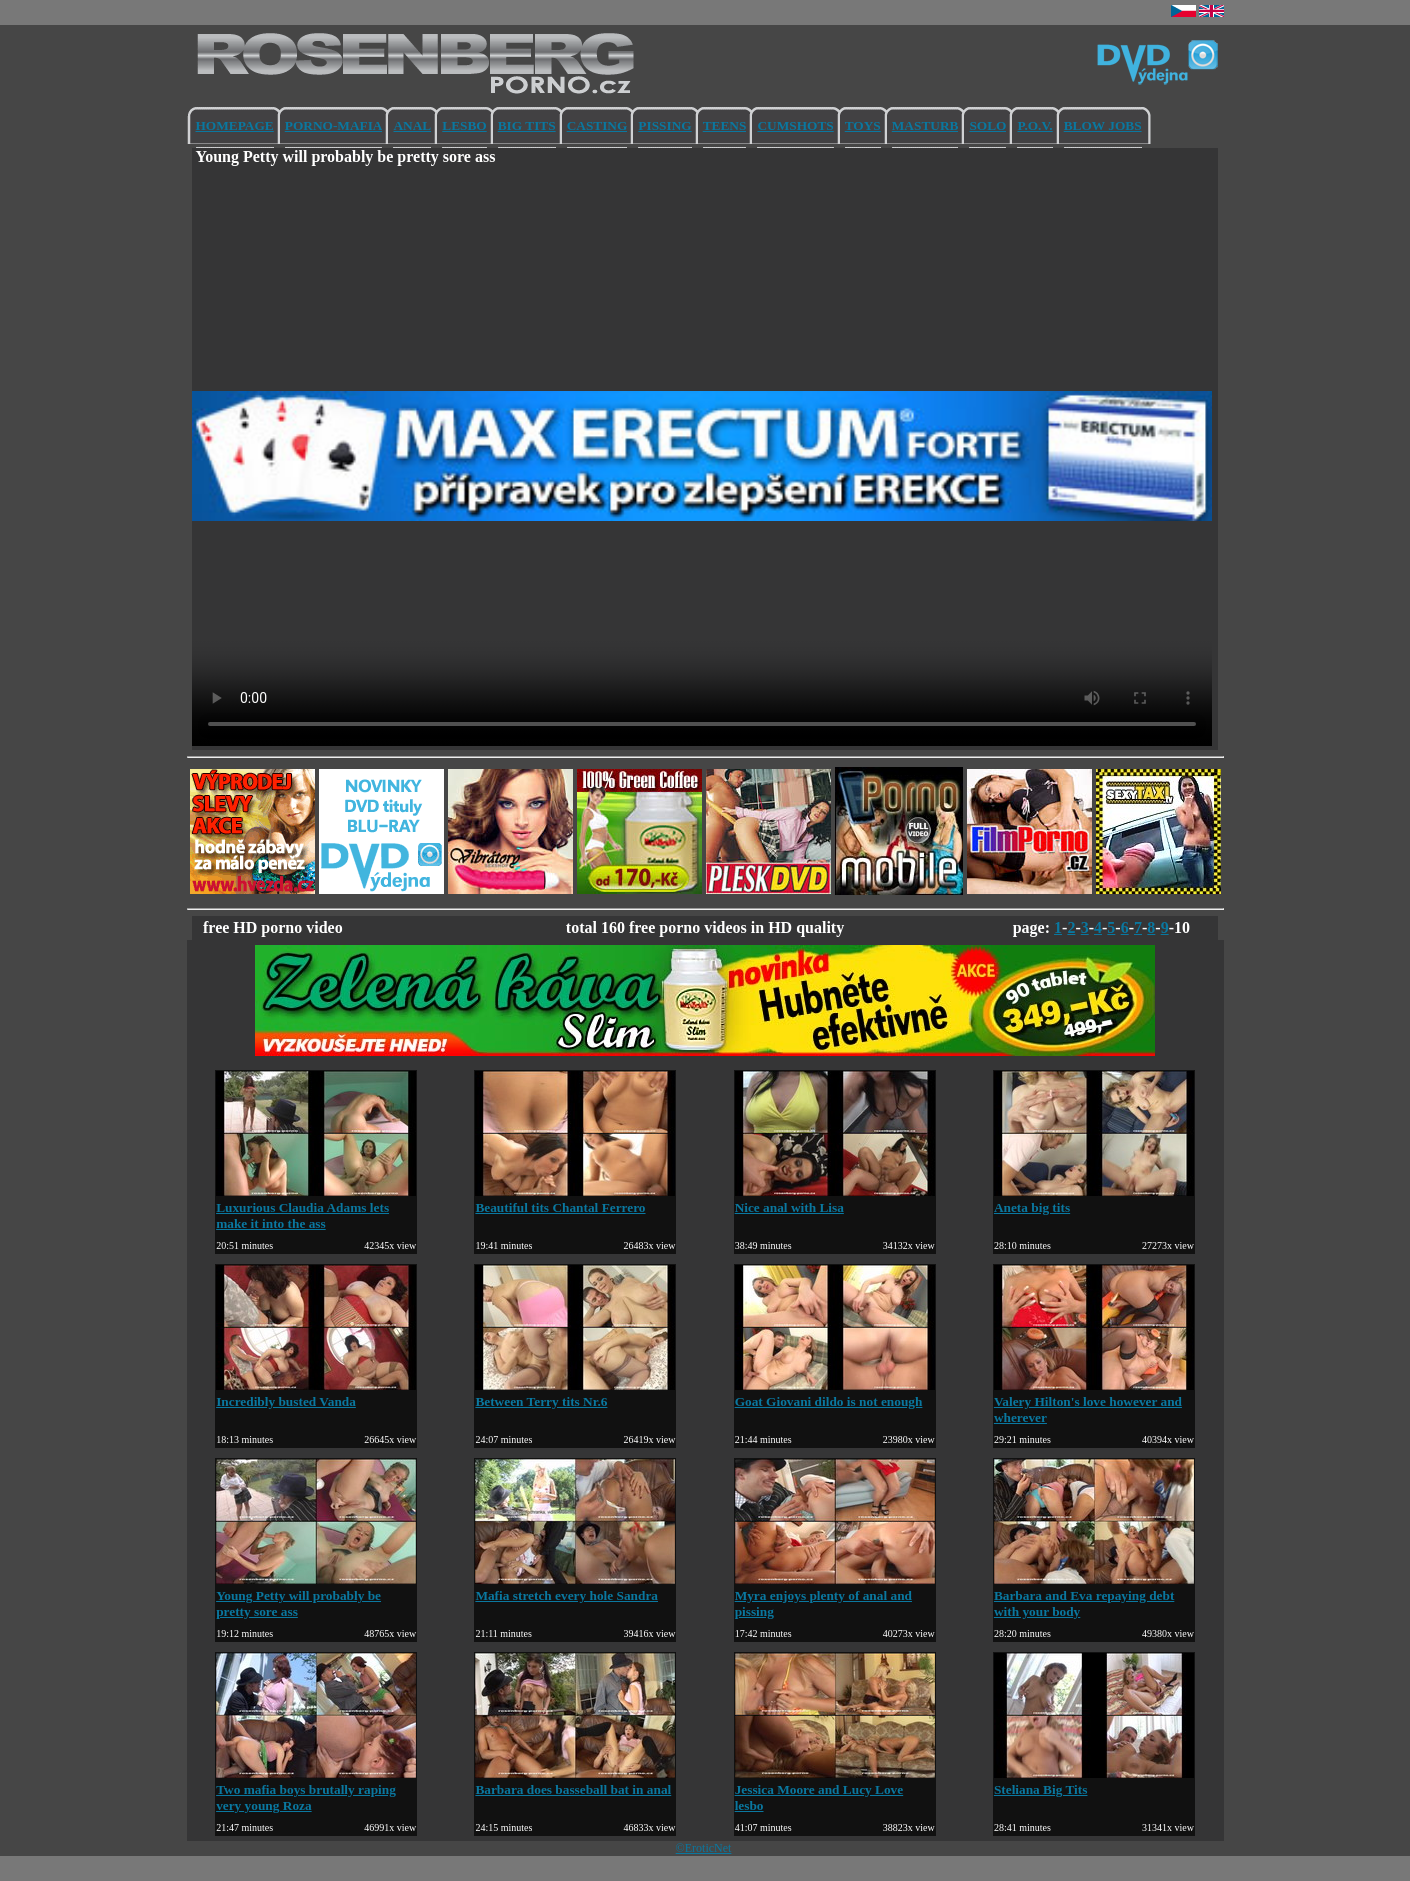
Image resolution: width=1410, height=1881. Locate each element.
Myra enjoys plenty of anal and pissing (835, 1595)
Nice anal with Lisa (835, 1199)
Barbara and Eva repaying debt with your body (1094, 1595)
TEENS (725, 125)
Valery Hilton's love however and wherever (1094, 1401)
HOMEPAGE (235, 125)
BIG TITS (527, 125)
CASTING (597, 125)
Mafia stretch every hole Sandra (575, 1587)
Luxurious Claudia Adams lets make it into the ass (316, 1207)
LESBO (464, 125)
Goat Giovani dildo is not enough (835, 1393)
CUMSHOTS (795, 125)
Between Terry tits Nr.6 (575, 1393)
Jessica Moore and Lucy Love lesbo (835, 1789)
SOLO (987, 125)
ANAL (412, 125)
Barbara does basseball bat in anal (575, 1781)
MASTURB (925, 125)
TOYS (863, 125)
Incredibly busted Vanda (316, 1393)
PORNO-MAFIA (334, 125)
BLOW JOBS (1103, 125)
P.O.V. (1034, 125)
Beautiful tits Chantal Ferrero (575, 1199)
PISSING (664, 125)
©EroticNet (704, 1848)
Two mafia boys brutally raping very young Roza (316, 1789)
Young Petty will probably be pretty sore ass (316, 1595)
